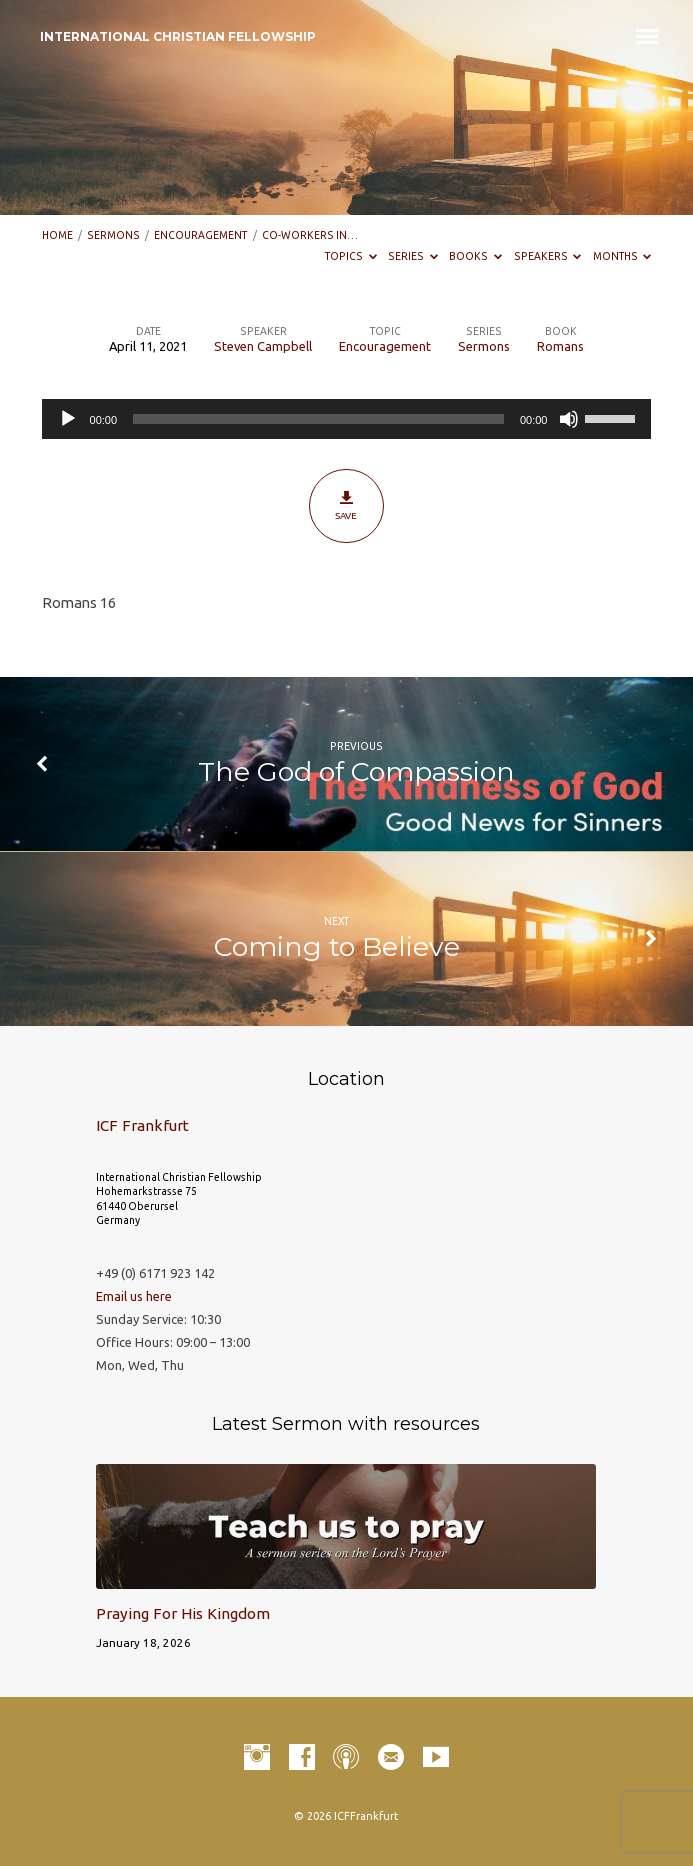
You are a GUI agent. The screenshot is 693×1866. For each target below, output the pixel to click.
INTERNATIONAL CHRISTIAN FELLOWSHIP (178, 36)
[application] (347, 419)
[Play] (68, 419)
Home (57, 235)
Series (413, 256)
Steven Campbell (263, 346)
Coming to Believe (337, 946)
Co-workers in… (310, 235)
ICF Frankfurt (142, 1125)
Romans (560, 346)
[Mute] (569, 419)
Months (622, 256)
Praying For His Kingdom (183, 1613)
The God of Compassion (356, 771)
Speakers (548, 256)
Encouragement (200, 235)
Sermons (113, 235)
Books (475, 256)
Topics (351, 256)
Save (346, 505)
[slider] (318, 419)
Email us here (134, 1296)
